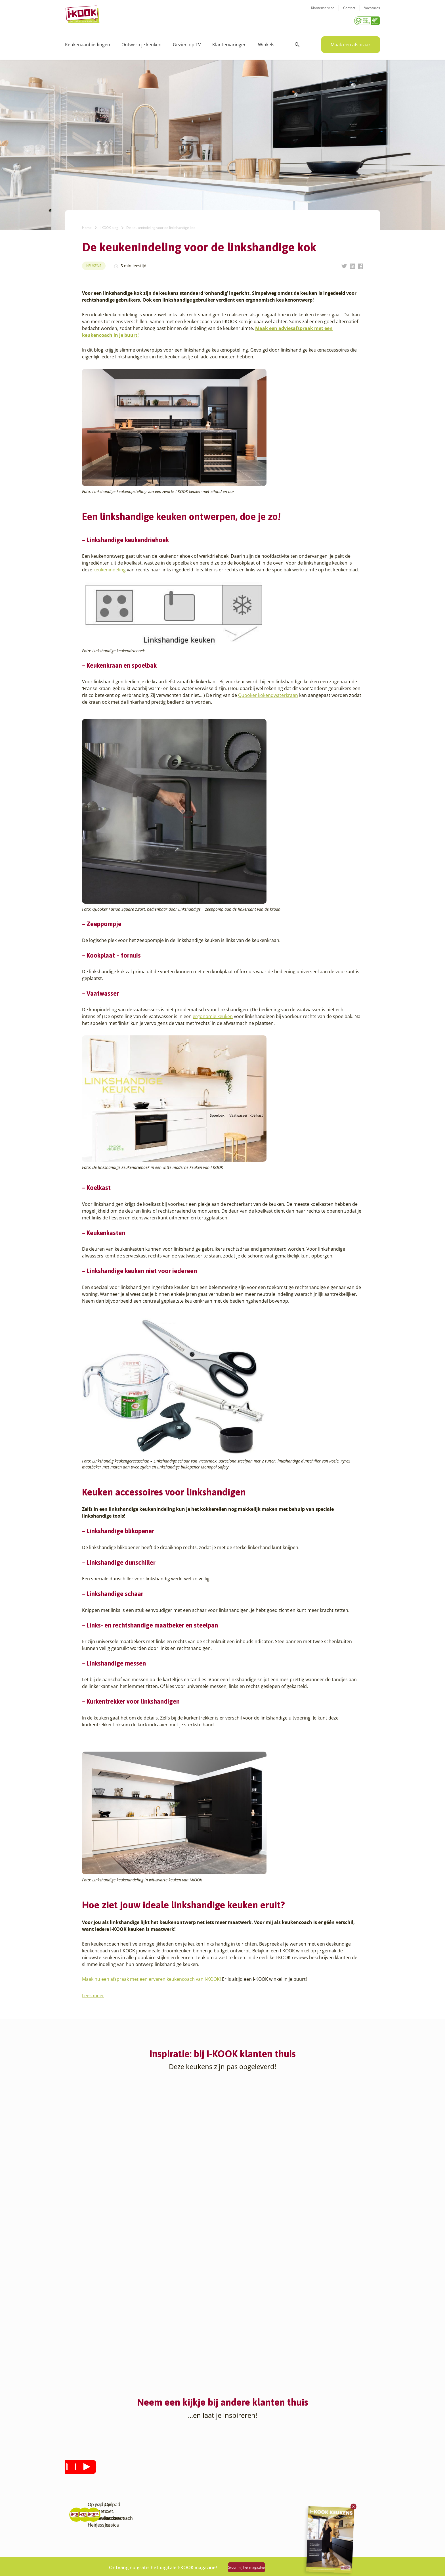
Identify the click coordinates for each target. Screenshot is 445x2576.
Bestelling (236, 2477)
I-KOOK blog (109, 225)
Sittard (126, 2504)
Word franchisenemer (194, 2504)
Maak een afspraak (351, 42)
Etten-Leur (75, 2552)
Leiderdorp (130, 2484)
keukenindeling (109, 568)
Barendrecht (77, 2504)
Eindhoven (75, 2545)
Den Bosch (75, 2525)
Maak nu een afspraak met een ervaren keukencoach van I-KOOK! (152, 1977)
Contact (349, 11)
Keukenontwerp (242, 2457)
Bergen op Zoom (80, 2511)
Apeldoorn (75, 2491)
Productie (236, 2463)
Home (87, 225)
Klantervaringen (229, 42)
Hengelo (128, 2470)
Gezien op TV (187, 42)
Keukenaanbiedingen (87, 42)
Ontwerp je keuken (141, 42)
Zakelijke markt (187, 2477)
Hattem (127, 2463)
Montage (235, 2470)
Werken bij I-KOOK (190, 2484)
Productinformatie (244, 2497)
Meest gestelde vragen (194, 2491)
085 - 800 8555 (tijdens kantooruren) (322, 2491)
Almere (72, 2463)
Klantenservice (322, 11)
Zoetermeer (131, 2545)
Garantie (235, 2491)
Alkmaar (73, 2457)
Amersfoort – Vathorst (85, 2477)
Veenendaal (131, 2532)
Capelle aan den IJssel (86, 2518)
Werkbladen (238, 2504)
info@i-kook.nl (325, 2484)
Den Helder (76, 2538)
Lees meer (93, 1993)
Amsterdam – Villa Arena (88, 2484)
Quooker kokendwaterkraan (268, 693)
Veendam (129, 2525)
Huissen (128, 2477)
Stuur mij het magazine (260, 2565)
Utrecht (127, 2518)
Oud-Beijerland (135, 2491)
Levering (235, 2484)
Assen (70, 2497)
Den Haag (74, 2532)
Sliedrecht (130, 2511)
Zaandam (129, 2538)
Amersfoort (75, 2470)
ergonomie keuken (213, 1014)
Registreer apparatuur (194, 2497)
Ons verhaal (184, 2457)
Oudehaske (131, 2497)
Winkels (266, 42)
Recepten (182, 2470)
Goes (125, 2457)
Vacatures (372, 11)
